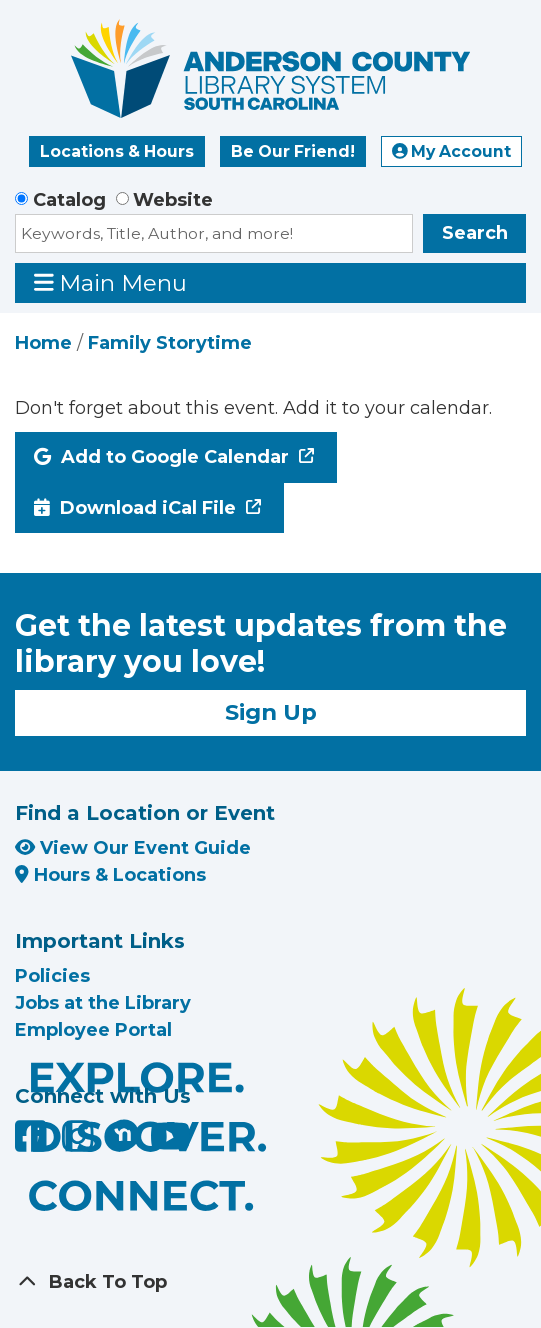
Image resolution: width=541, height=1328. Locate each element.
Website (173, 200)
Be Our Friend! (293, 151)
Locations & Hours (117, 151)
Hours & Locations (110, 875)
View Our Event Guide (133, 848)
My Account (452, 151)
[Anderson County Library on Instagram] (80, 1144)
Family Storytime (170, 343)
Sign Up (271, 712)
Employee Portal (93, 1030)
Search (475, 233)
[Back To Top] (270, 1282)
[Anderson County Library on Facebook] (33, 1144)
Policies (52, 976)
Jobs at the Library (103, 1003)
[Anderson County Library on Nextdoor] (124, 1134)
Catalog (69, 200)
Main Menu (111, 282)
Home (43, 343)
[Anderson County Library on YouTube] (170, 1144)
